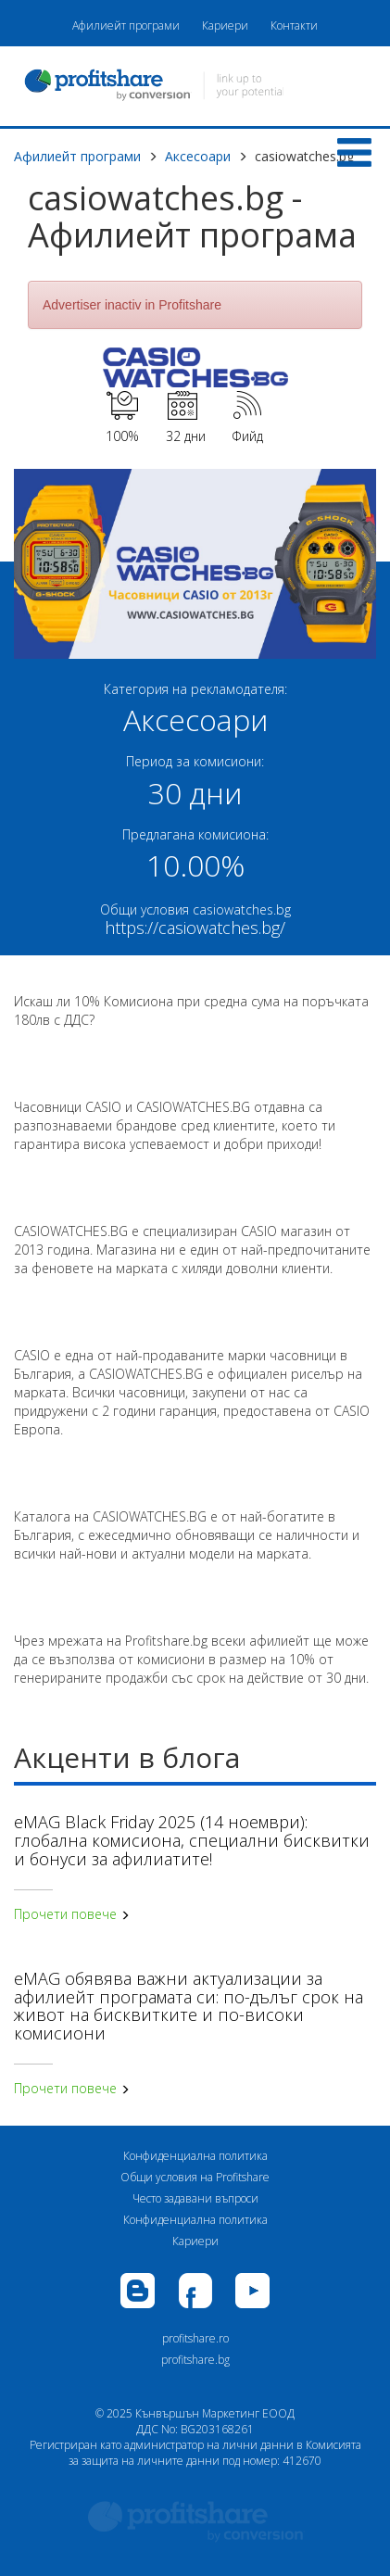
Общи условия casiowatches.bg (195, 909)
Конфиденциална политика (195, 2156)
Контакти (294, 25)
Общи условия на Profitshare (195, 2177)
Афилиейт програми (126, 25)
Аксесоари (198, 156)
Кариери (225, 25)
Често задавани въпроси (195, 2198)
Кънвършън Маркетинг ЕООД (215, 2413)
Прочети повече (72, 1914)
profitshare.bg (195, 2360)
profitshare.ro (195, 2338)
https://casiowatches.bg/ (195, 927)
